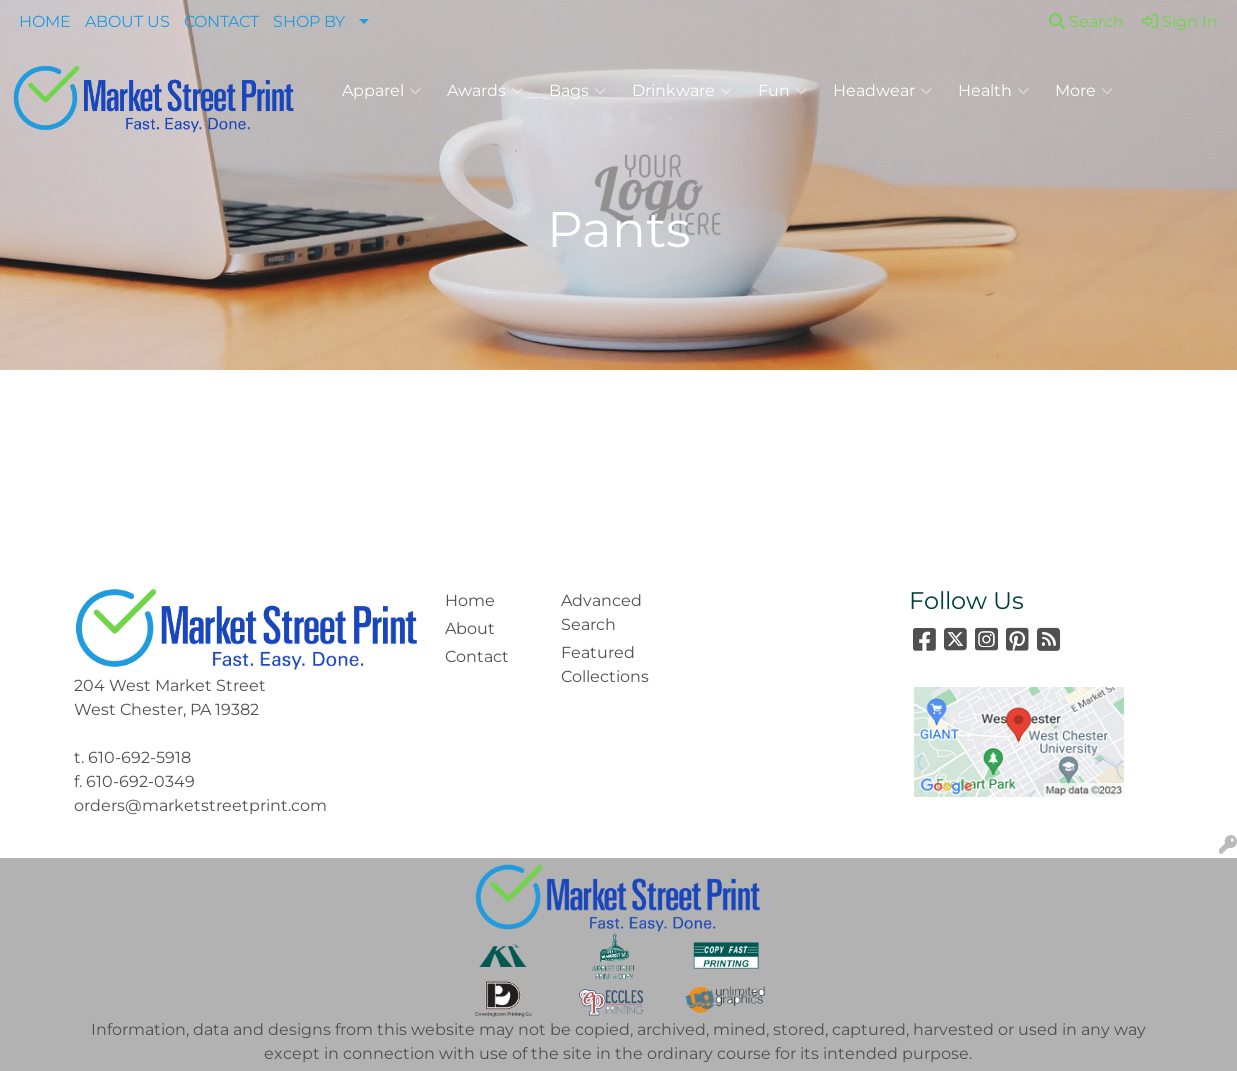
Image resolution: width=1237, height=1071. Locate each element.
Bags (577, 91)
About (470, 628)
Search (1086, 21)
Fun (782, 91)
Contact (477, 656)
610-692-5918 (139, 757)
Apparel (381, 91)
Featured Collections (605, 664)
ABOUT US (127, 21)
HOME (45, 21)
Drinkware (682, 91)
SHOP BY (309, 21)
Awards (485, 91)
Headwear (882, 91)
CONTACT (221, 21)
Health (993, 91)
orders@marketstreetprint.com (200, 805)
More (1084, 91)
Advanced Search (601, 612)
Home (470, 600)
